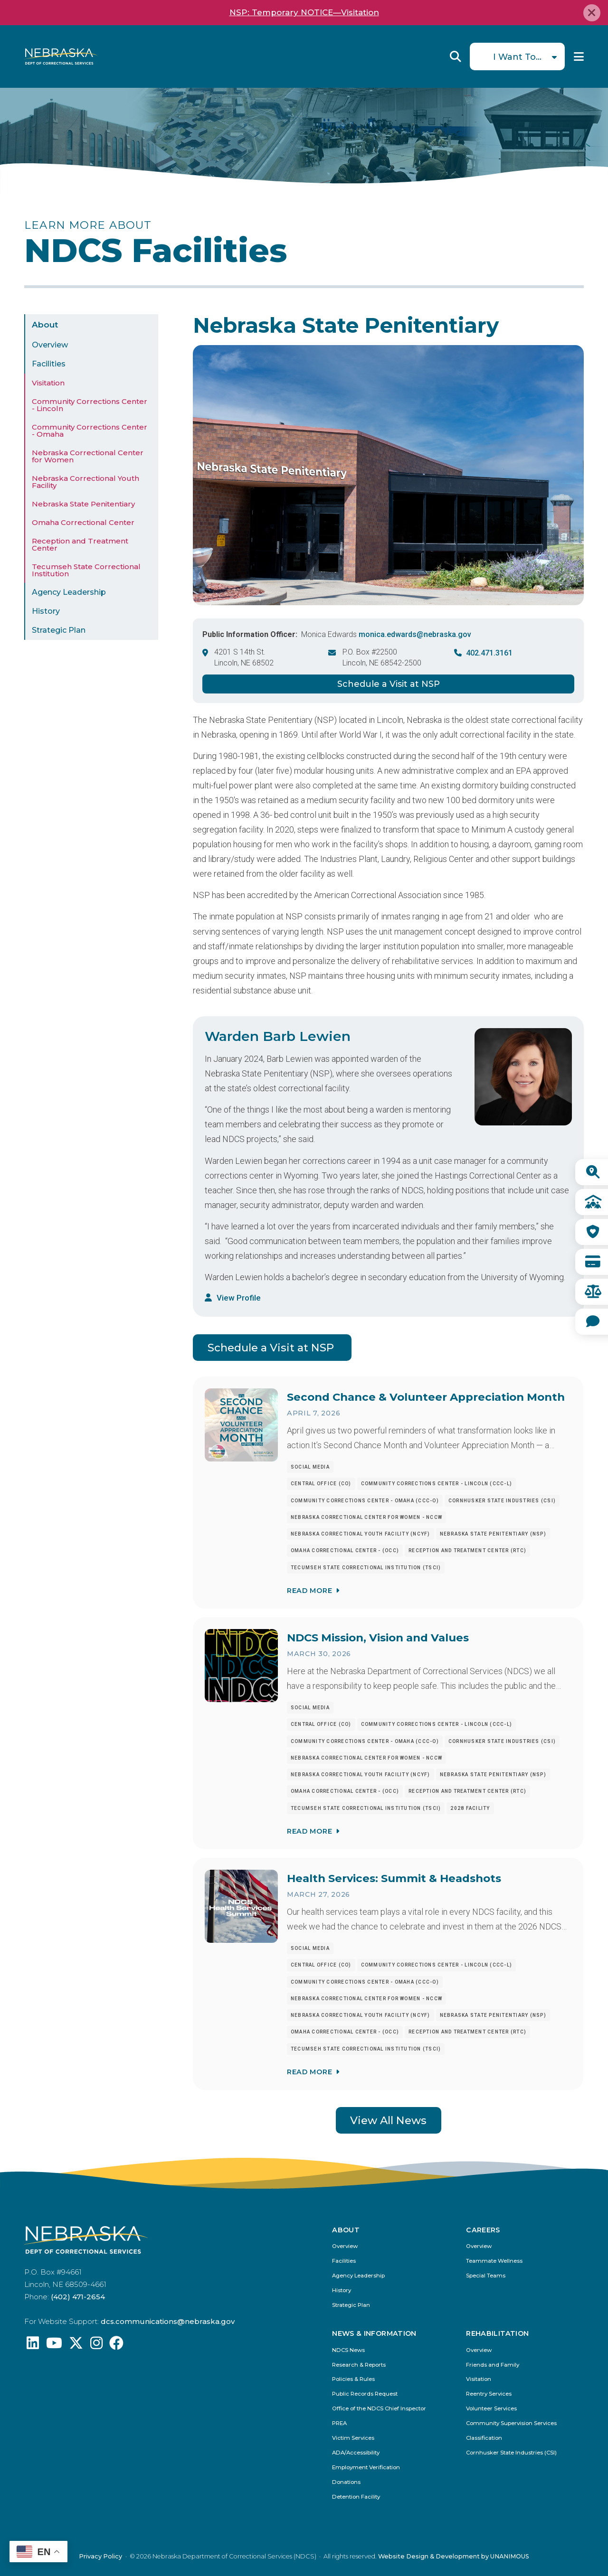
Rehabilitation (497, 2333)
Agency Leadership (69, 592)
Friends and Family (492, 2365)
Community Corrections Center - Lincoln (89, 405)
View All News (388, 2120)
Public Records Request (365, 2394)
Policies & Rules (353, 2379)
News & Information (374, 2333)
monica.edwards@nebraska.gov (415, 634)
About (45, 324)
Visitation (48, 382)
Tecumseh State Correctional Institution (86, 570)
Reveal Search (455, 56)
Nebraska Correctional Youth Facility (85, 482)
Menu (579, 56)
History (46, 611)
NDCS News (348, 2350)
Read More (309, 1590)
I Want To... (517, 57)
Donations (346, 2482)
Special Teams (485, 2276)
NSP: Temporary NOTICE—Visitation (304, 12)
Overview (50, 344)
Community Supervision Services (511, 2423)
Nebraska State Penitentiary (83, 503)
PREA (339, 2423)
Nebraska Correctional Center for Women (87, 456)
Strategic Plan (59, 630)
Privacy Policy (100, 2556)
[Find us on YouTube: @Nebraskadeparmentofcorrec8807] (54, 2345)
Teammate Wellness (494, 2261)
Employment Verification (366, 2467)
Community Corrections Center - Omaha (89, 430)
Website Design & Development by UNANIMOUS (453, 2556)
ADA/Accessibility (356, 2453)
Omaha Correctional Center (83, 522)
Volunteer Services (491, 2409)
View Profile (239, 1297)
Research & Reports (359, 2365)
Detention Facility (356, 2497)
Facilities (49, 363)
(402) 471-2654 (78, 2296)
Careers (483, 2230)
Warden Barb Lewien (278, 1036)
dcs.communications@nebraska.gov (168, 2321)
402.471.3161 (489, 652)
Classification (484, 2438)
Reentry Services (489, 2394)
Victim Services (353, 2438)
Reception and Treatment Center (80, 544)
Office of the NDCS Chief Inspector (379, 2409)
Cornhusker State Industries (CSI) (511, 2453)
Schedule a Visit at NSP (388, 684)
